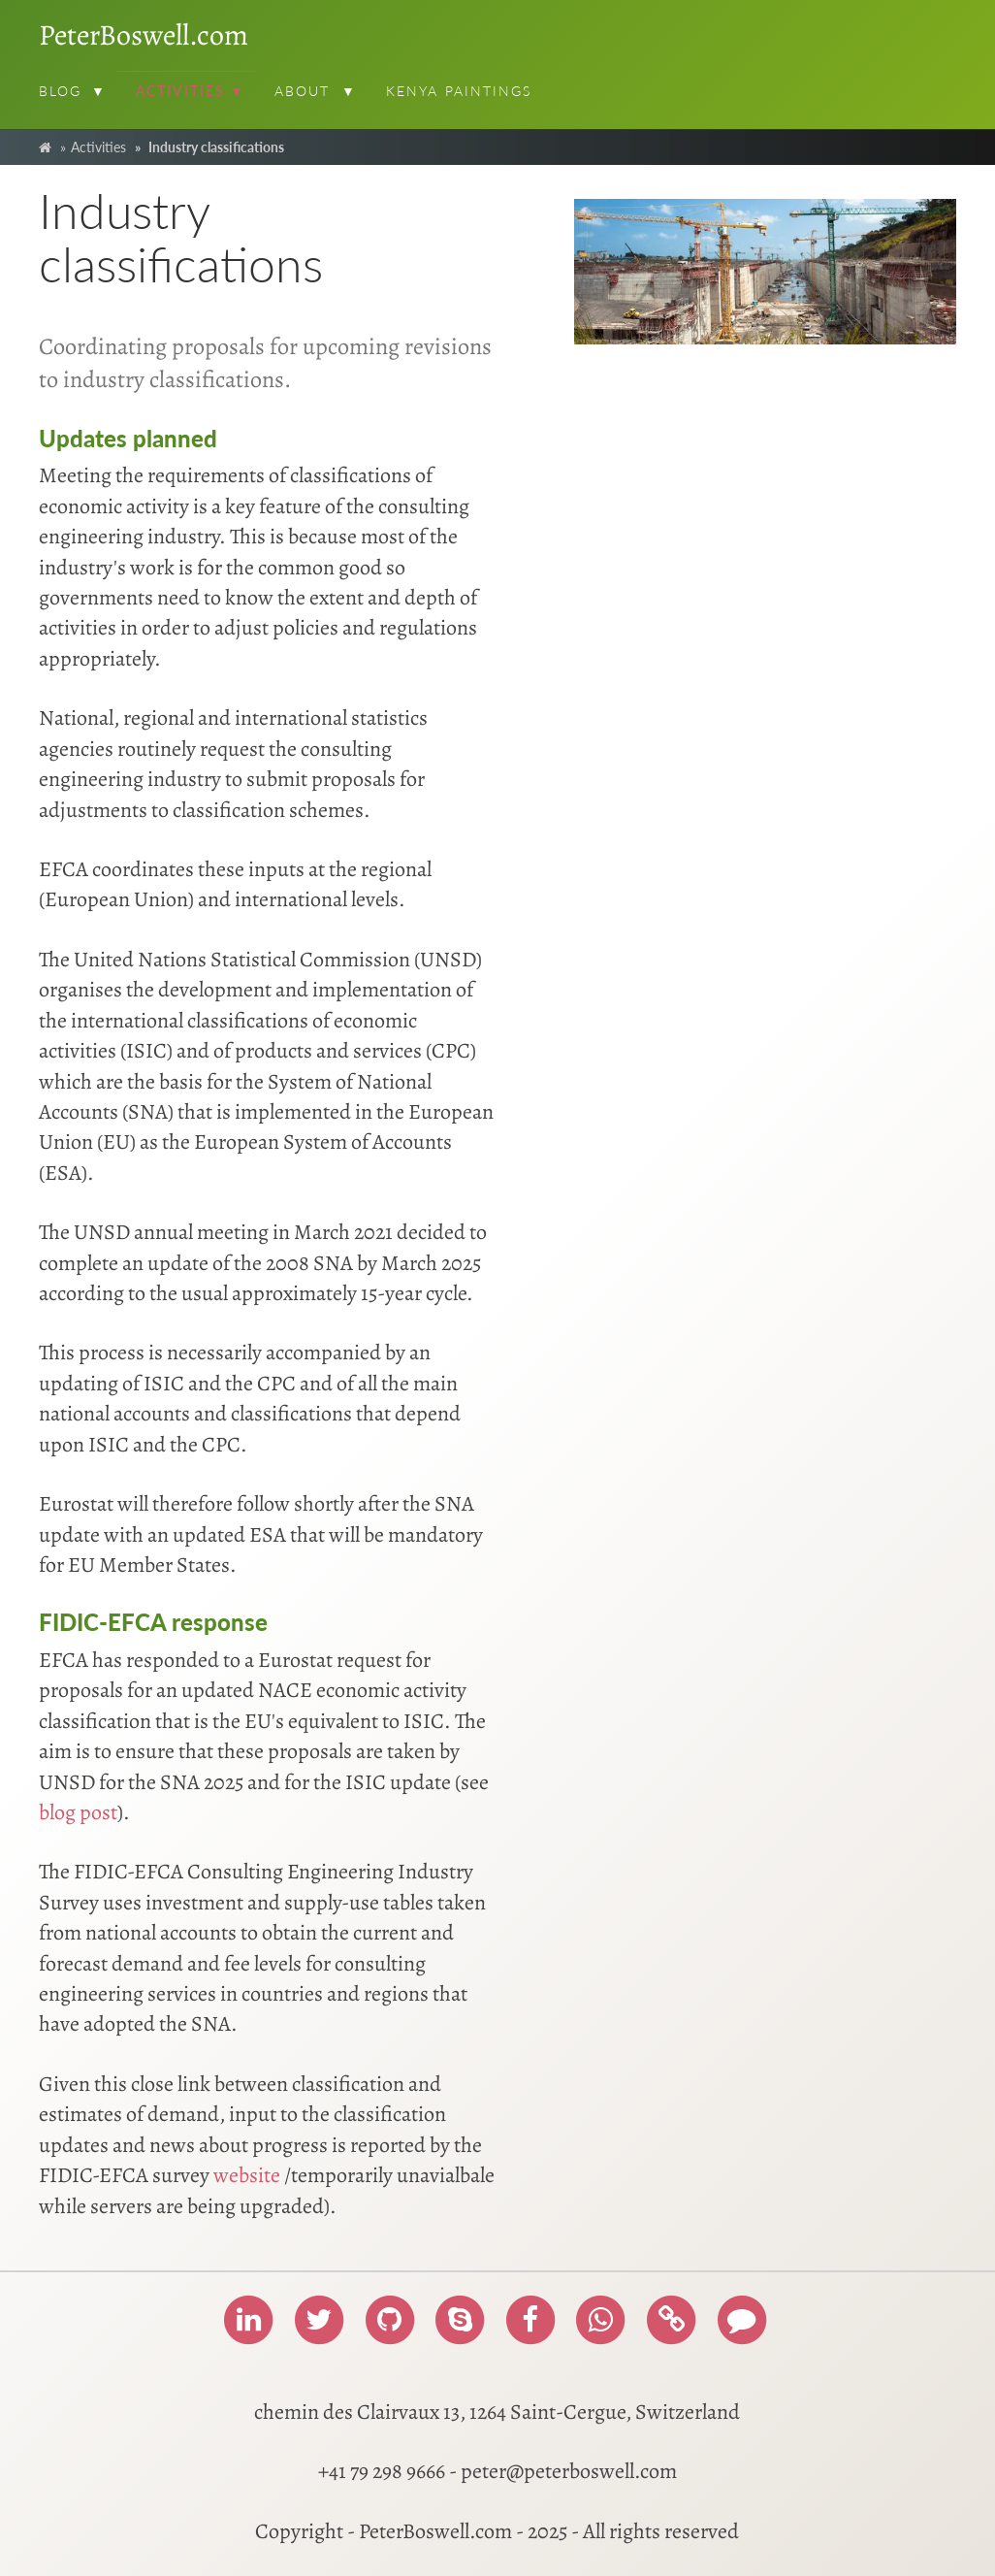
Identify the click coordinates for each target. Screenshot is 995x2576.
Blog (60, 90)
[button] (101, 93)
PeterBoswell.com (143, 35)
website (246, 2175)
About (302, 90)
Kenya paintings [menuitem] (459, 90)
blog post (78, 1812)
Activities (180, 90)
